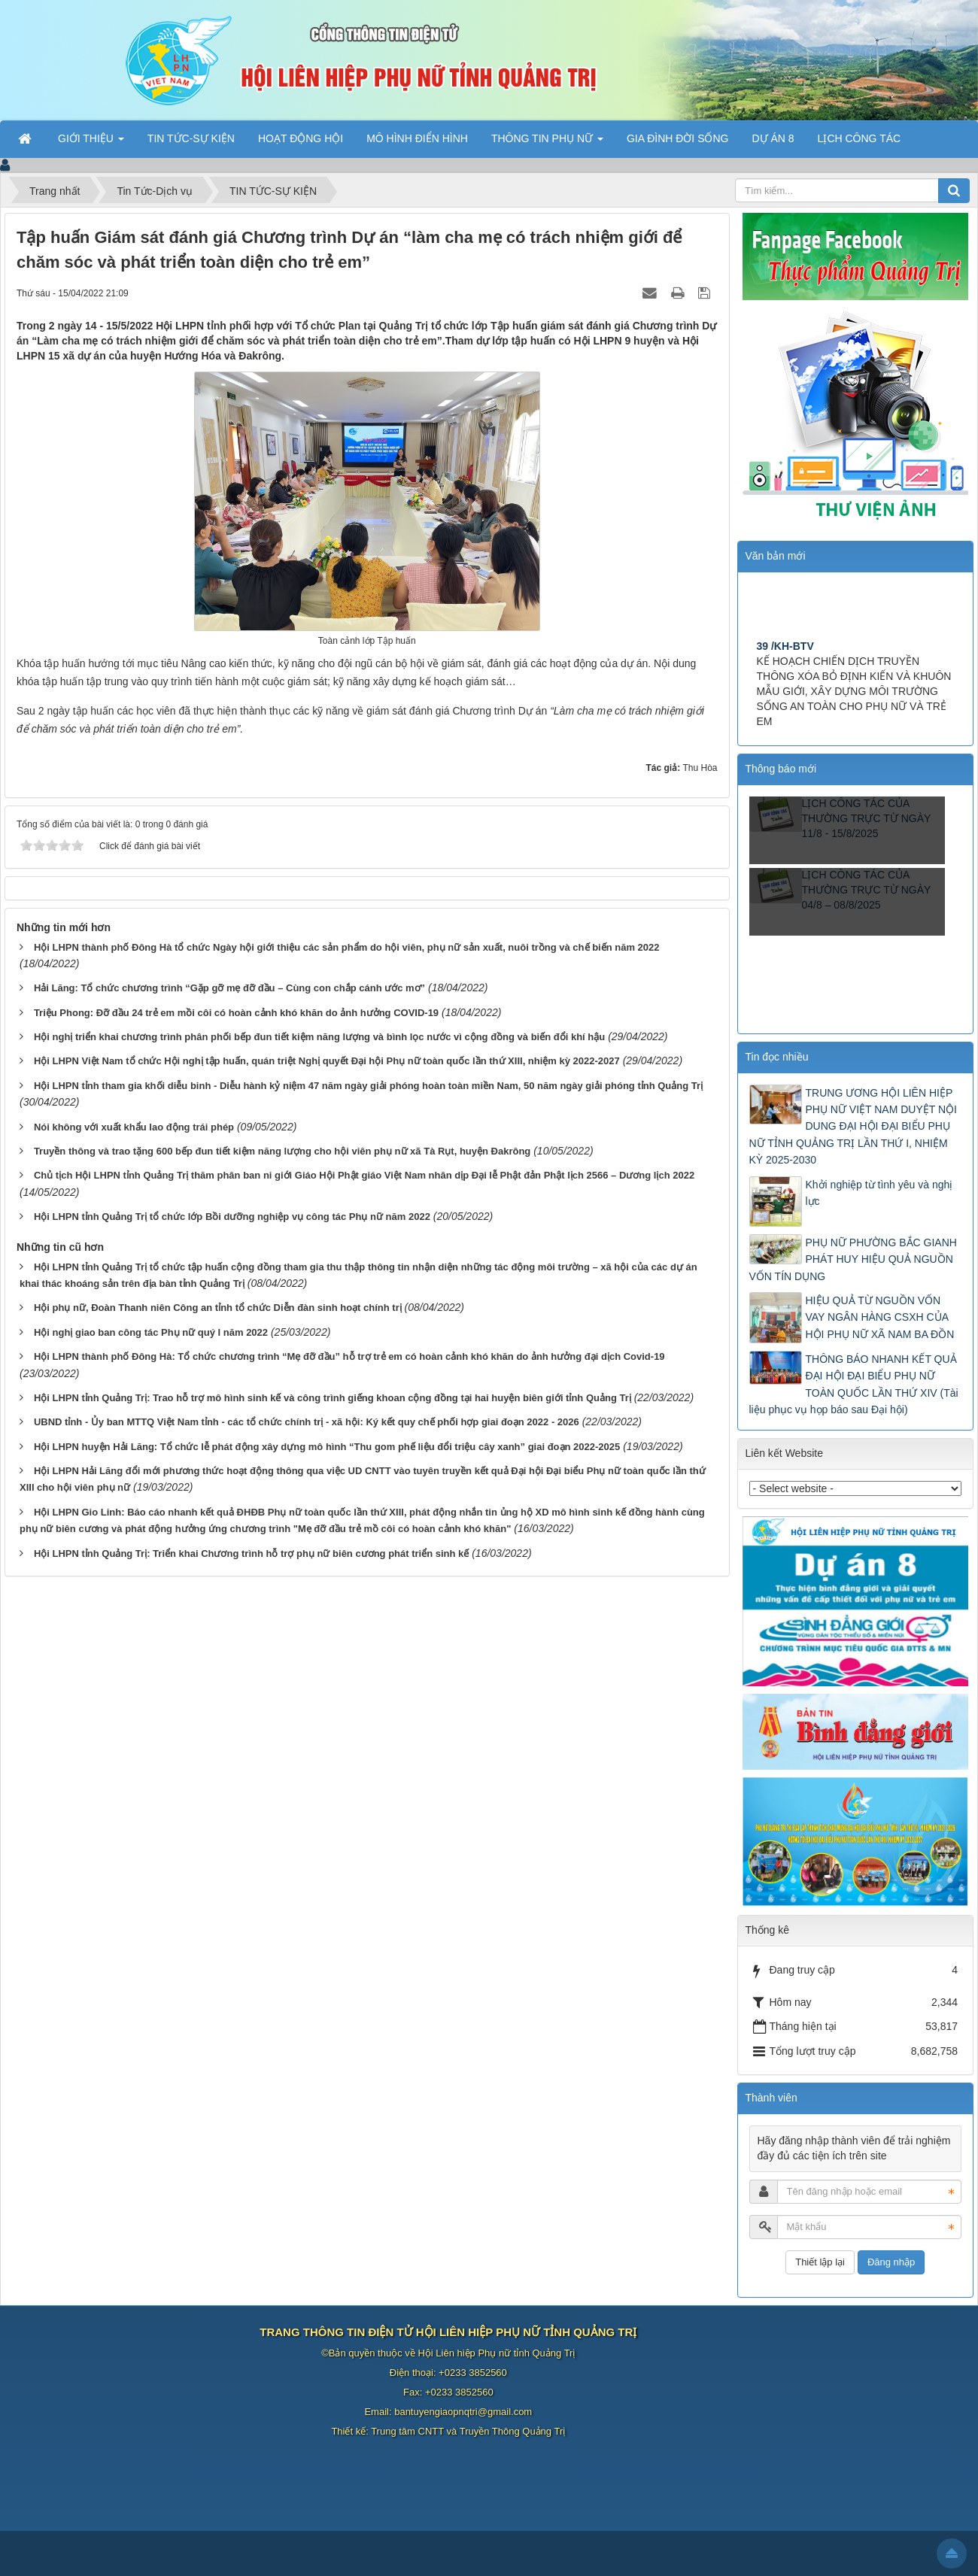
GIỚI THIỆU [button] (91, 142)
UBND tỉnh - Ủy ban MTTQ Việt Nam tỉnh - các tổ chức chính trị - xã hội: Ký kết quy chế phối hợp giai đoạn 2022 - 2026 (306, 1422)
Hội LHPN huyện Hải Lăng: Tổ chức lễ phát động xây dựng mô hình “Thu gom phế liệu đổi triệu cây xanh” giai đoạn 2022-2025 (327, 1446)
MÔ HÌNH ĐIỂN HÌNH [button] (417, 138)
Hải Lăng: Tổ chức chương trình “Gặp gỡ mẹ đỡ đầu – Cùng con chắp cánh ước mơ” (229, 988)
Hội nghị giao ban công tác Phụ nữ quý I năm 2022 (151, 1332)
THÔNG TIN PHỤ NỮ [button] (547, 142)
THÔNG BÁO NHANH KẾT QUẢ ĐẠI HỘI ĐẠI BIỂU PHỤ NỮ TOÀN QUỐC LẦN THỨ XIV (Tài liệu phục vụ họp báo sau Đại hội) (853, 1384)
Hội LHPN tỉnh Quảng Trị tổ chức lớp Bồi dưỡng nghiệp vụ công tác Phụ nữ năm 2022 (232, 1216)
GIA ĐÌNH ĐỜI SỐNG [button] (678, 138)
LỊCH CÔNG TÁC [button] (859, 138)
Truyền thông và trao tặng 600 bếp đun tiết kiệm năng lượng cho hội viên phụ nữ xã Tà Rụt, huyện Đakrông (282, 1151)
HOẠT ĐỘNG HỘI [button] (300, 138)
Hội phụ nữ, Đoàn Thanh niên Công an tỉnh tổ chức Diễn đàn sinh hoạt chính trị (218, 1307)
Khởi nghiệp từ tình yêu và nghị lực (879, 1193)
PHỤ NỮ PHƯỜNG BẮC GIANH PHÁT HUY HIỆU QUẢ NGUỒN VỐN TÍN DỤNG (853, 1259)
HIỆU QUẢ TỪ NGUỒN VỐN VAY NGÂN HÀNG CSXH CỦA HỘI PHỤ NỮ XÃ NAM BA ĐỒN (880, 1317)
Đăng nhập (891, 2262)
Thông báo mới (781, 769)
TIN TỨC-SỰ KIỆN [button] (191, 138)
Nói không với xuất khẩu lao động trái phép (134, 1127)
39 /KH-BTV (785, 651)
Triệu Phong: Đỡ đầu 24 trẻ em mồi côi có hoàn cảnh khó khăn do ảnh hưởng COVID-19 (236, 1012)
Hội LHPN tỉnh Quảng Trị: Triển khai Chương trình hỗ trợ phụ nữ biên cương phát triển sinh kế (251, 1553)
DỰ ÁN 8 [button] (773, 138)
